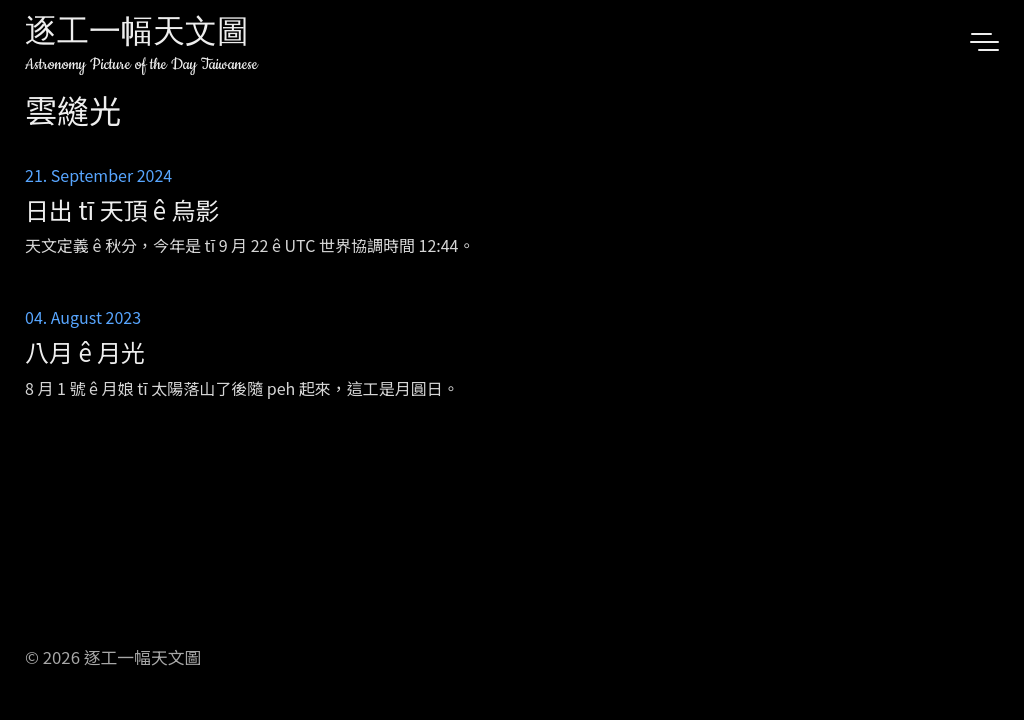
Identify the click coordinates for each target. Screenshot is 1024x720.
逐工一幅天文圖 (137, 34)
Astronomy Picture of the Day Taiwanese (141, 64)
